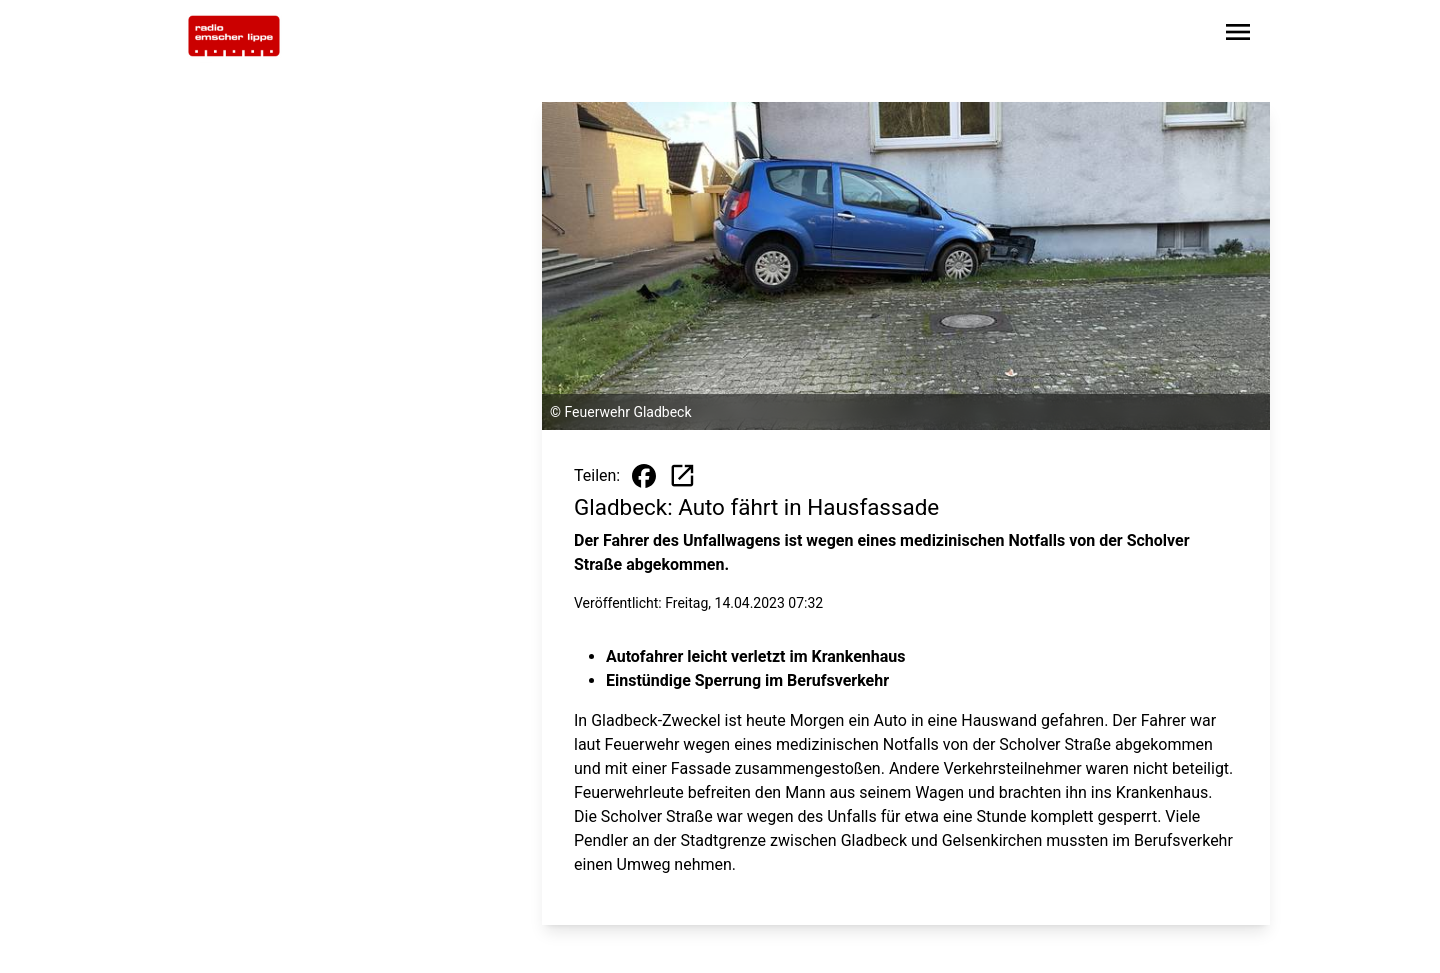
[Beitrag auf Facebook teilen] (644, 476)
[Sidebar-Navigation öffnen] (1238, 35)
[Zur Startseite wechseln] (234, 36)
